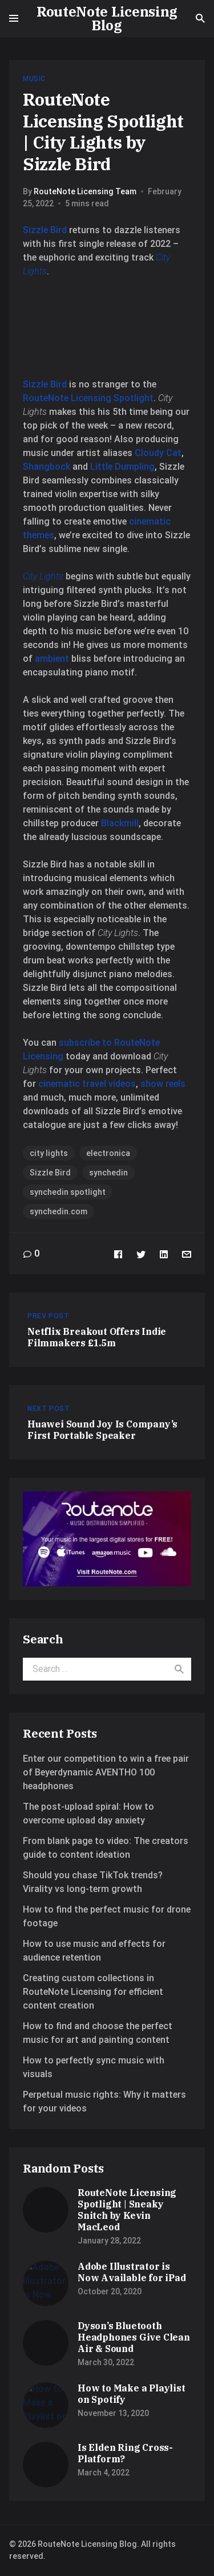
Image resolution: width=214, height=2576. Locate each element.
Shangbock (47, 466)
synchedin (108, 1172)
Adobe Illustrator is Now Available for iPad (132, 2272)
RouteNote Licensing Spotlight (88, 398)
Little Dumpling (122, 466)
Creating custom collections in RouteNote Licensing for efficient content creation (93, 1992)
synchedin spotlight (68, 1192)
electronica (108, 1153)
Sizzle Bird (46, 230)
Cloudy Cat (158, 452)
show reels (162, 1083)
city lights (49, 1153)
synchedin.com (58, 1211)
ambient (53, 658)
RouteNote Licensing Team (85, 191)
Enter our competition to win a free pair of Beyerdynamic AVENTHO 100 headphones (106, 1772)
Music (34, 79)
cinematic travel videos (87, 1083)
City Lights (43, 576)
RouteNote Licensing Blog (107, 18)
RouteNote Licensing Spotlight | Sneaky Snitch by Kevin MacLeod (127, 2210)
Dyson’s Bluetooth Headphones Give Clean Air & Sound (134, 2337)
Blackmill (120, 823)
